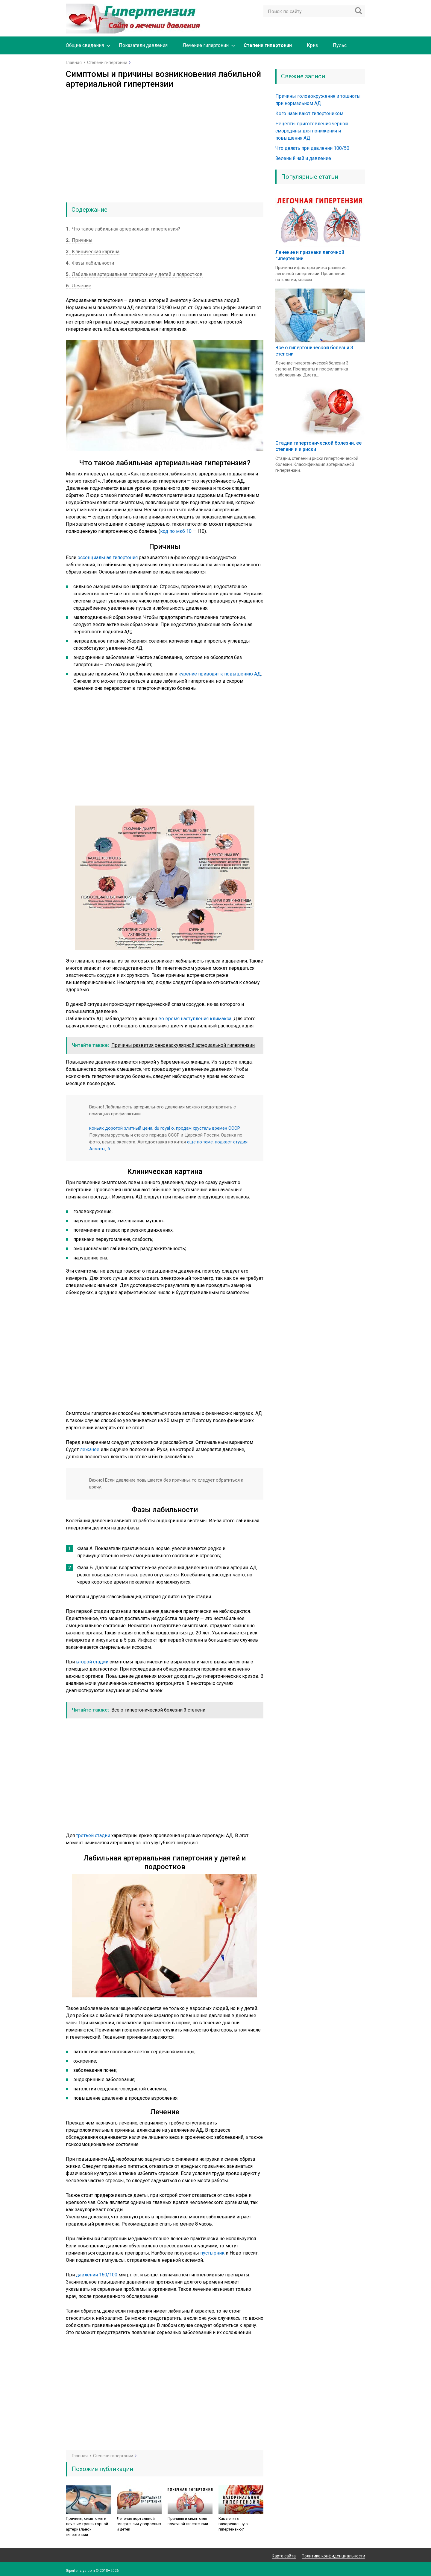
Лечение (78, 286)
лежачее (89, 1449)
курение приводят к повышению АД (219, 674)
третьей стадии (93, 1835)
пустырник (212, 2253)
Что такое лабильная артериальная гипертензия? (123, 229)
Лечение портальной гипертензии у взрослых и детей (139, 2523)
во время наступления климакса (194, 1018)
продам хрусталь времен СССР (208, 1128)
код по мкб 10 (176, 531)
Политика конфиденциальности (333, 2556)
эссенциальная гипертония (108, 557)
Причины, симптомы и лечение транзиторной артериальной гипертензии (87, 2526)
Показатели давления (143, 45)
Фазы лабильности (90, 263)
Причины (79, 240)
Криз (312, 45)
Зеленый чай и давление (303, 158)
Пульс (340, 45)
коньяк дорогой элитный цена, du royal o (131, 1128)
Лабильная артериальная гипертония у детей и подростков (134, 274)
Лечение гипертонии (206, 45)
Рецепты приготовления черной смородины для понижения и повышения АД (311, 131)
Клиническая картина (92, 251)
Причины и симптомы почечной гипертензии (188, 2521)
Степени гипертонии (268, 45)
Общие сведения (85, 45)
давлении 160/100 (96, 2275)
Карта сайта (284, 2556)
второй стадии (92, 1662)
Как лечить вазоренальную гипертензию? (233, 2523)
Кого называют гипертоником (309, 113)
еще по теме (200, 1142)
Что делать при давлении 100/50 (312, 148)
